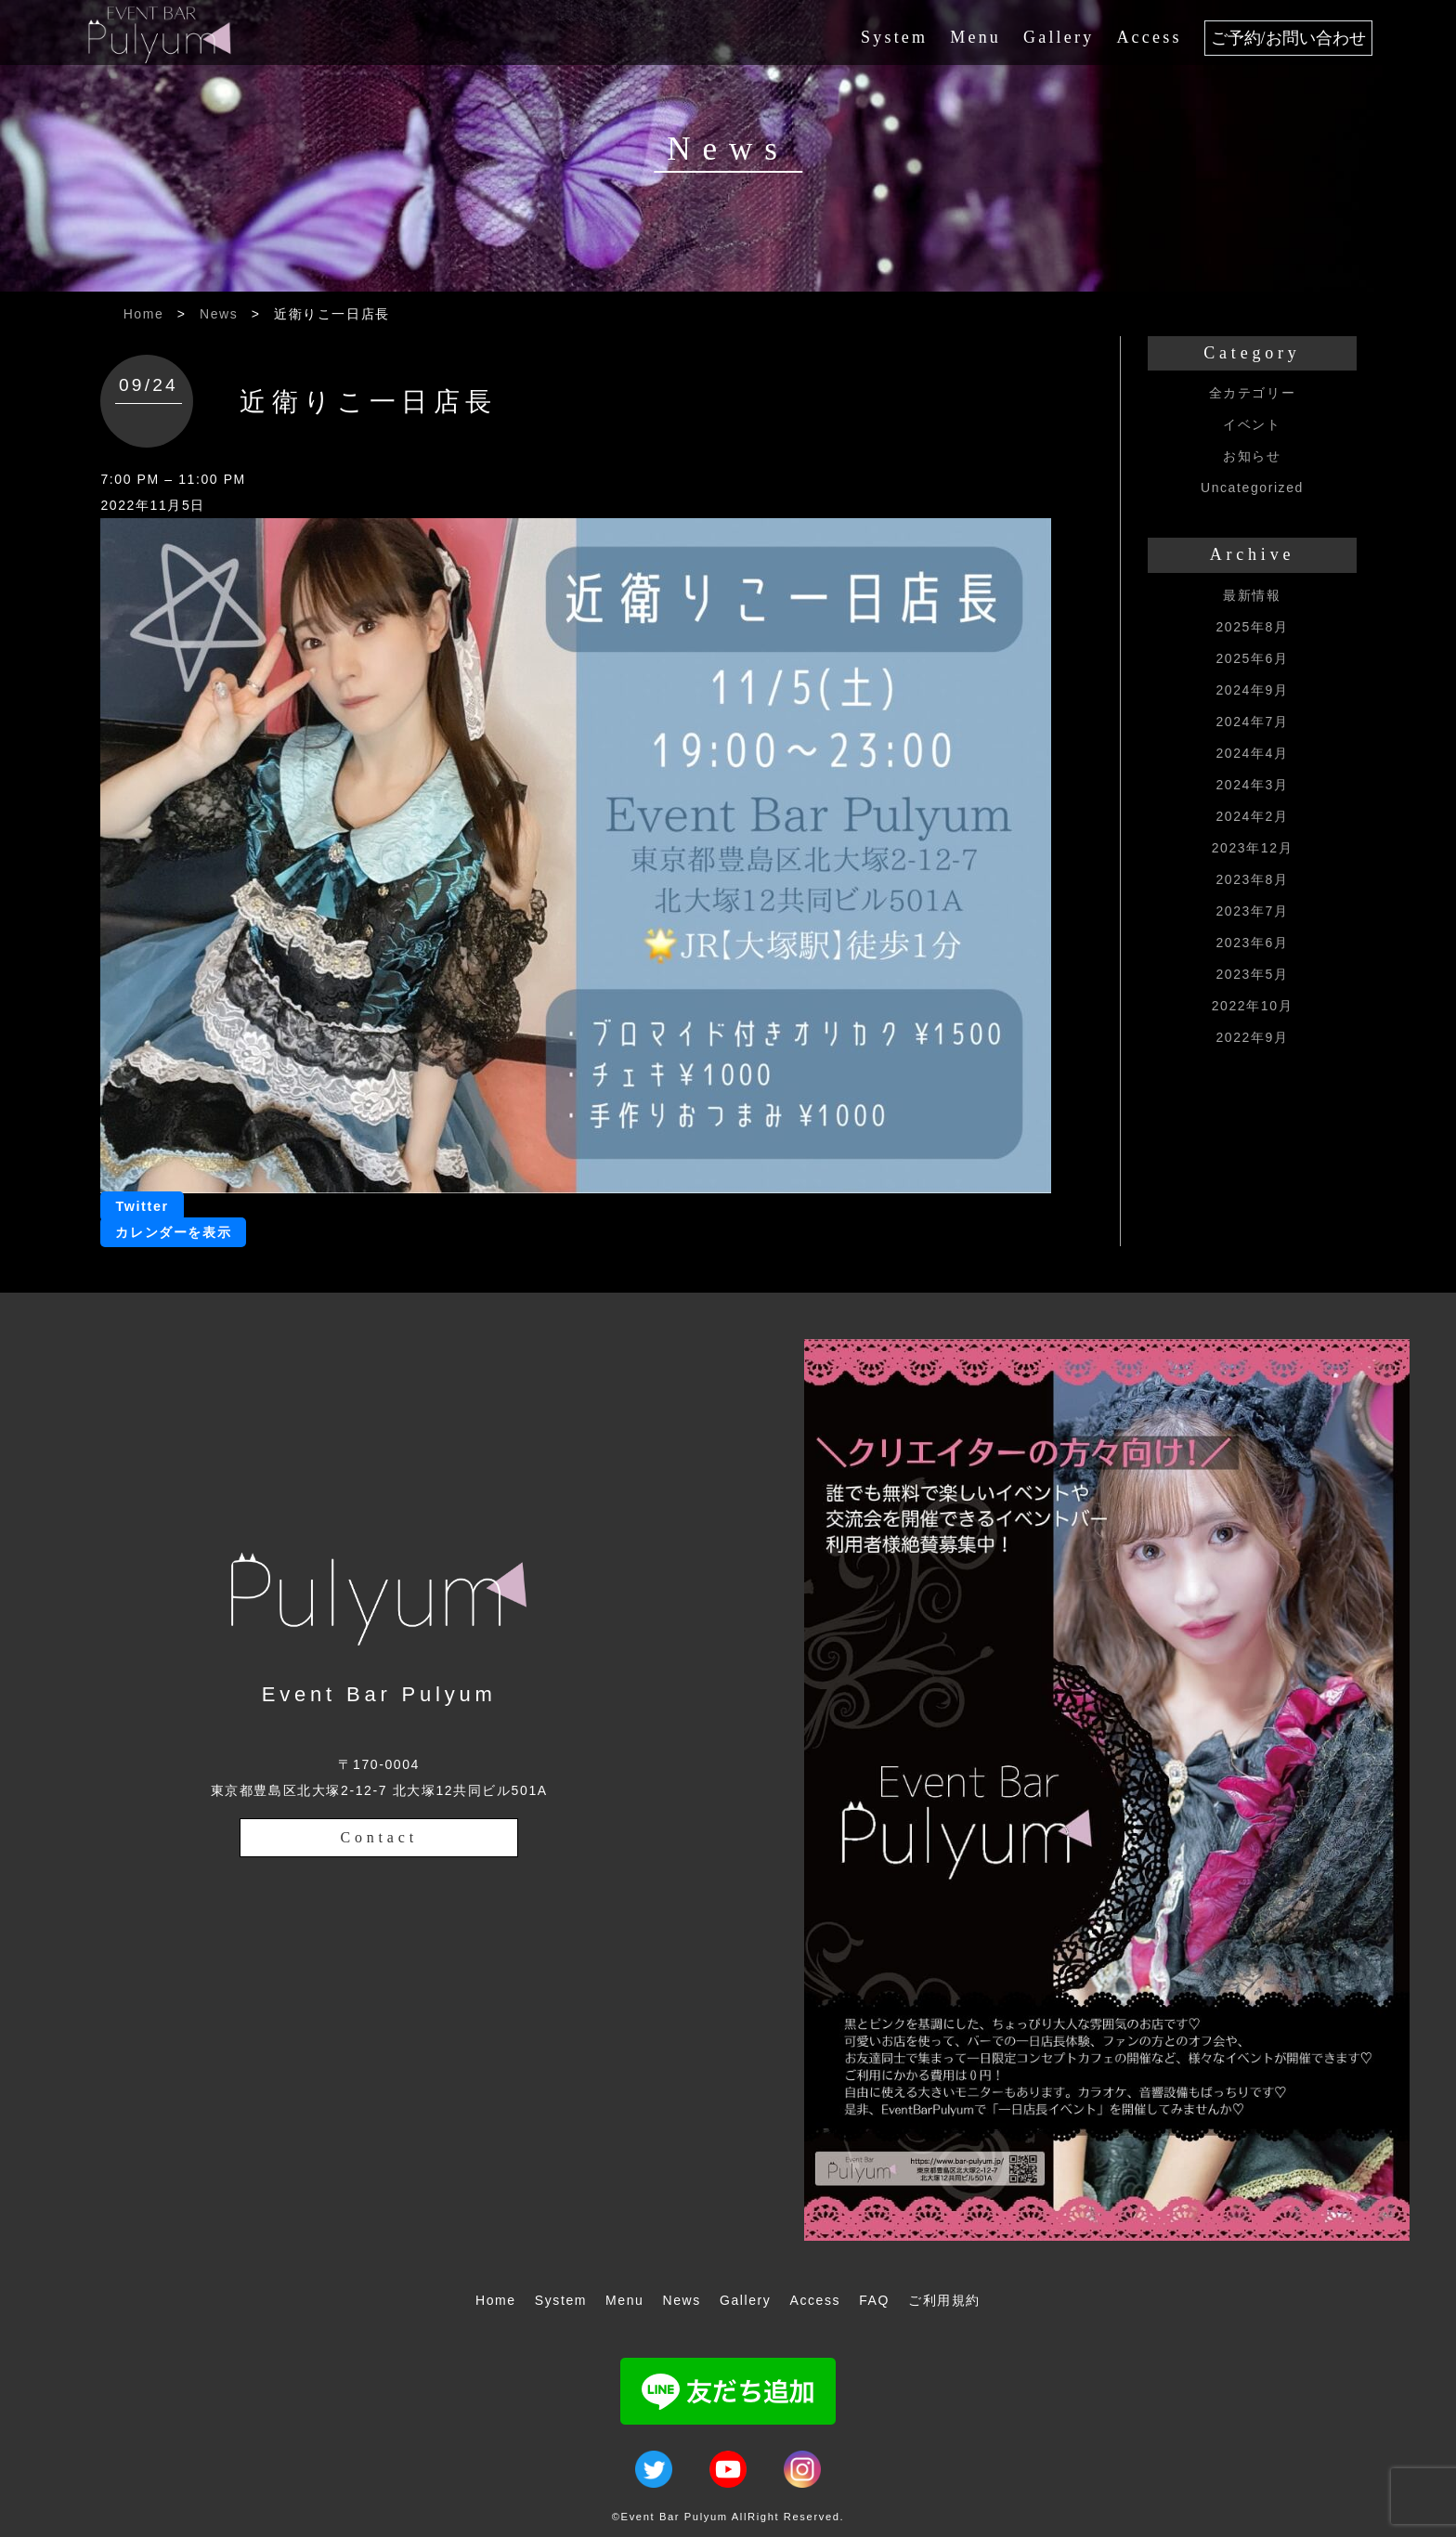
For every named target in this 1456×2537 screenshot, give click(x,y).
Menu (975, 37)
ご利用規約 (944, 2300)
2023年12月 (1253, 847)
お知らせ (1251, 456)
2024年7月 (1252, 721)
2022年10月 (1253, 1005)
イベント (1251, 424)
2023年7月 (1252, 911)
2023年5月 (1252, 974)
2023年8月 (1252, 879)
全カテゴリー (1252, 392)
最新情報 (1251, 595)
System (894, 37)
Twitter (141, 1206)
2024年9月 (1252, 690)
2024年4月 (1252, 753)
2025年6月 (1252, 658)
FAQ (874, 2300)
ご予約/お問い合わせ (1288, 38)
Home (144, 313)
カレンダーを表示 (173, 1232)
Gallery (1058, 37)
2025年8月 (1252, 626)
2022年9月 (1252, 1037)
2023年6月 (1252, 942)
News (219, 313)
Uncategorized (1252, 487)
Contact (379, 1837)
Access (1148, 37)
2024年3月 (1252, 784)
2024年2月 (1252, 816)
